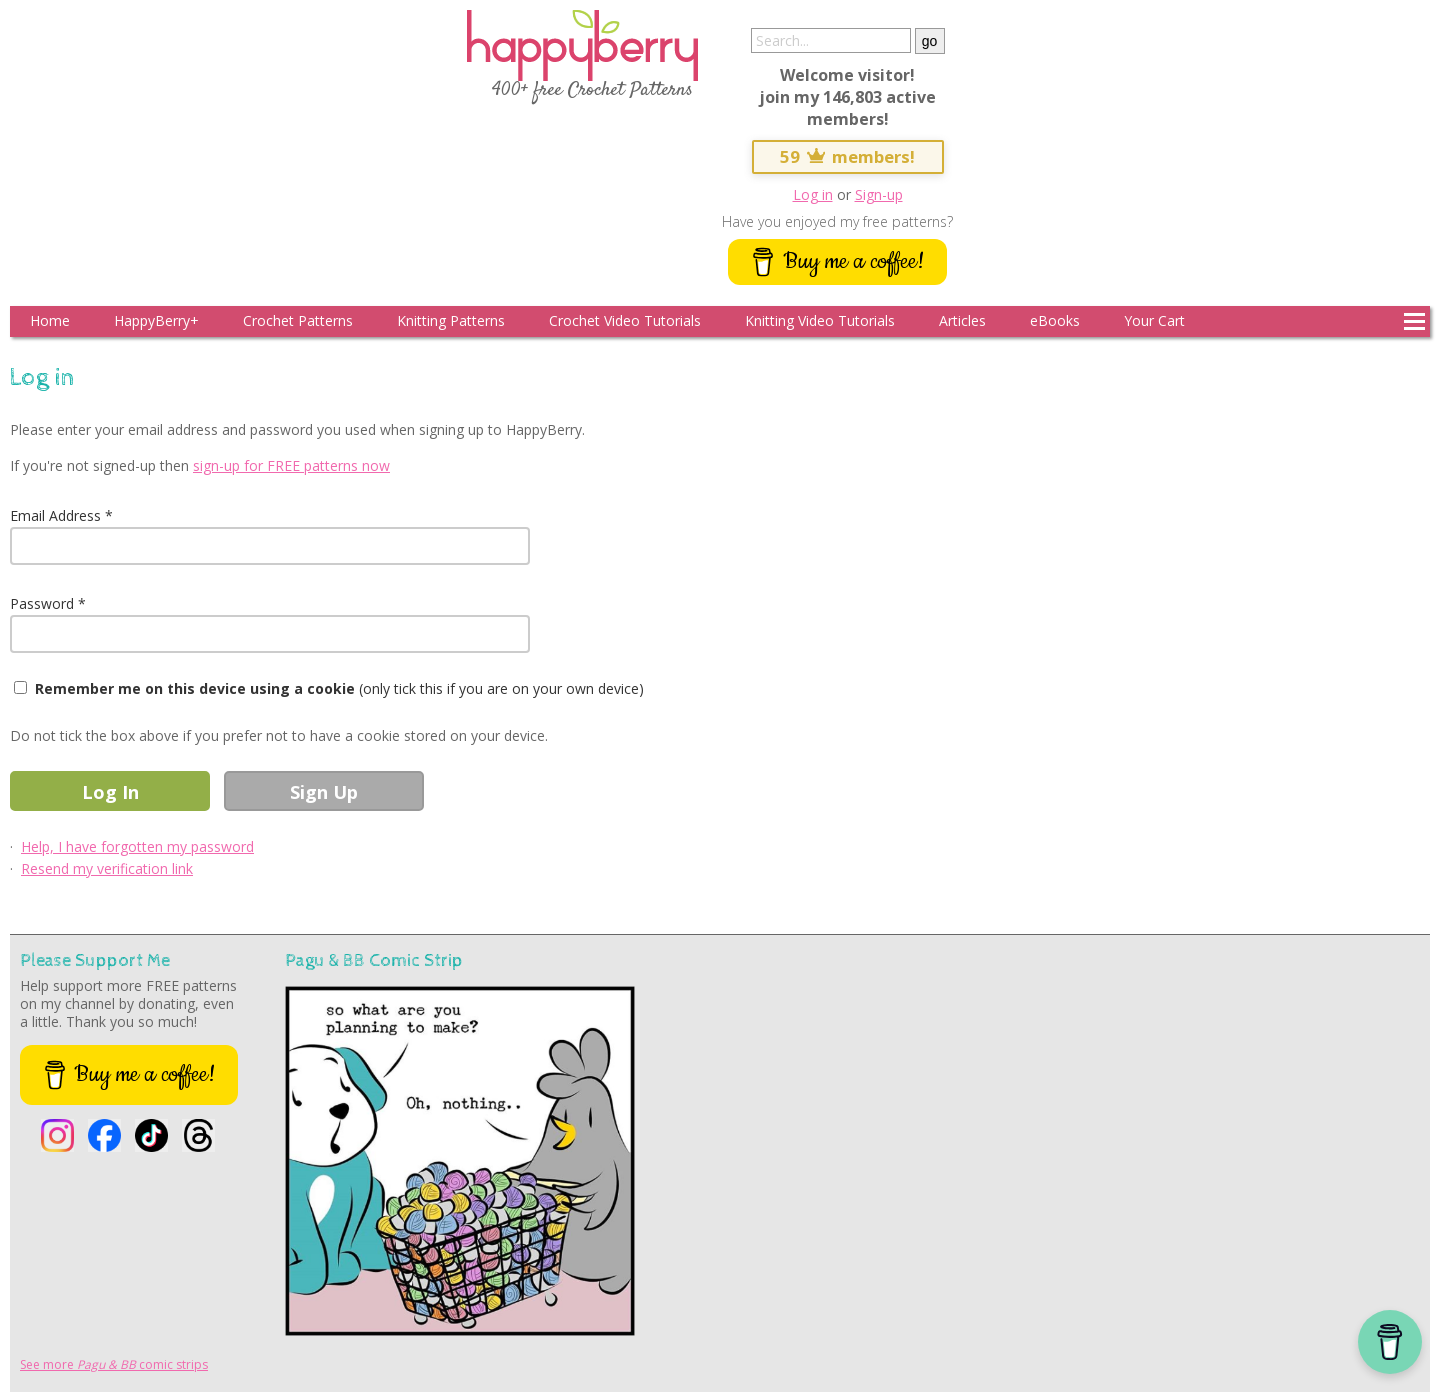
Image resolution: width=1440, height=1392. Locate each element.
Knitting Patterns (451, 320)
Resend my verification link (107, 868)
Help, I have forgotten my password (137, 846)
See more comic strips (114, 1364)
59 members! (848, 156)
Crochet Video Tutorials (625, 320)
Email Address (55, 515)
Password (42, 603)
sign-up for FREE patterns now (291, 465)
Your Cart (1154, 320)
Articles (962, 320)
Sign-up (879, 194)
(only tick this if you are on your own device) (339, 688)
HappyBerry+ (156, 320)
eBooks (1055, 320)
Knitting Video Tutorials (820, 320)
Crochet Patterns (298, 320)
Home (50, 320)
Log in (813, 194)
